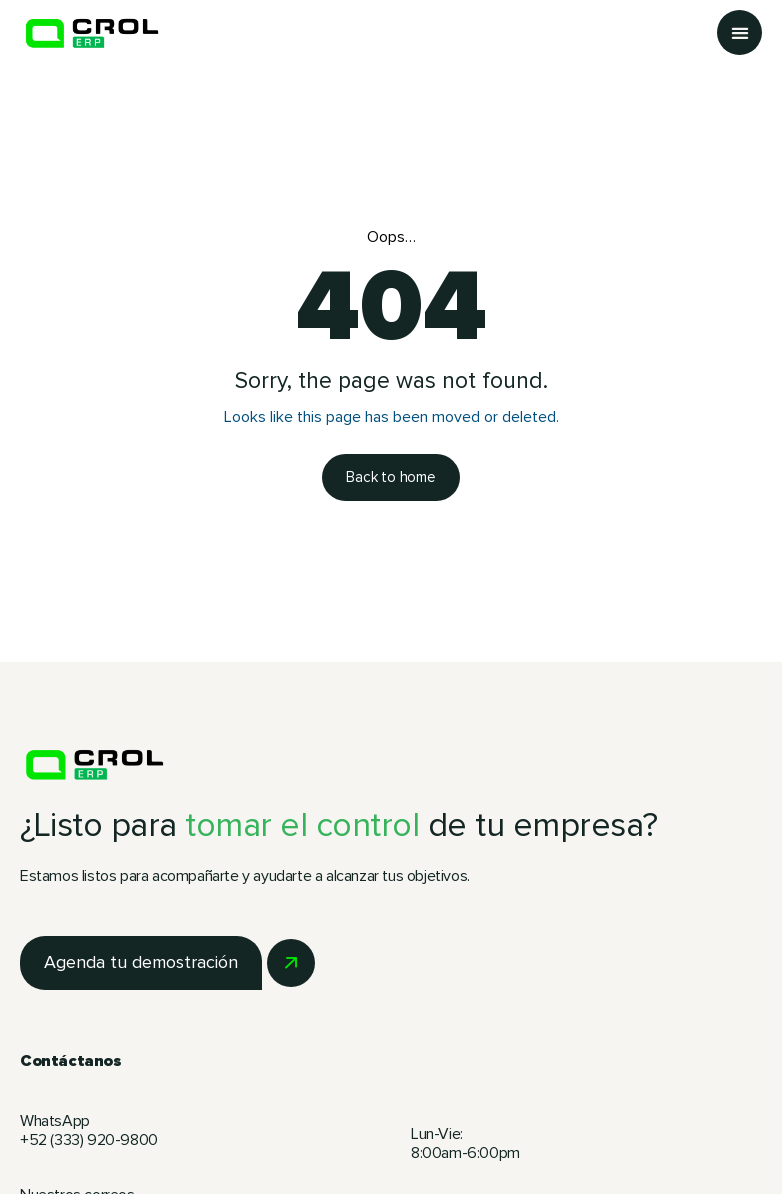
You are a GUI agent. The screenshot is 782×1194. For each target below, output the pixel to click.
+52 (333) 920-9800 (90, 1140)
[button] (739, 32)
